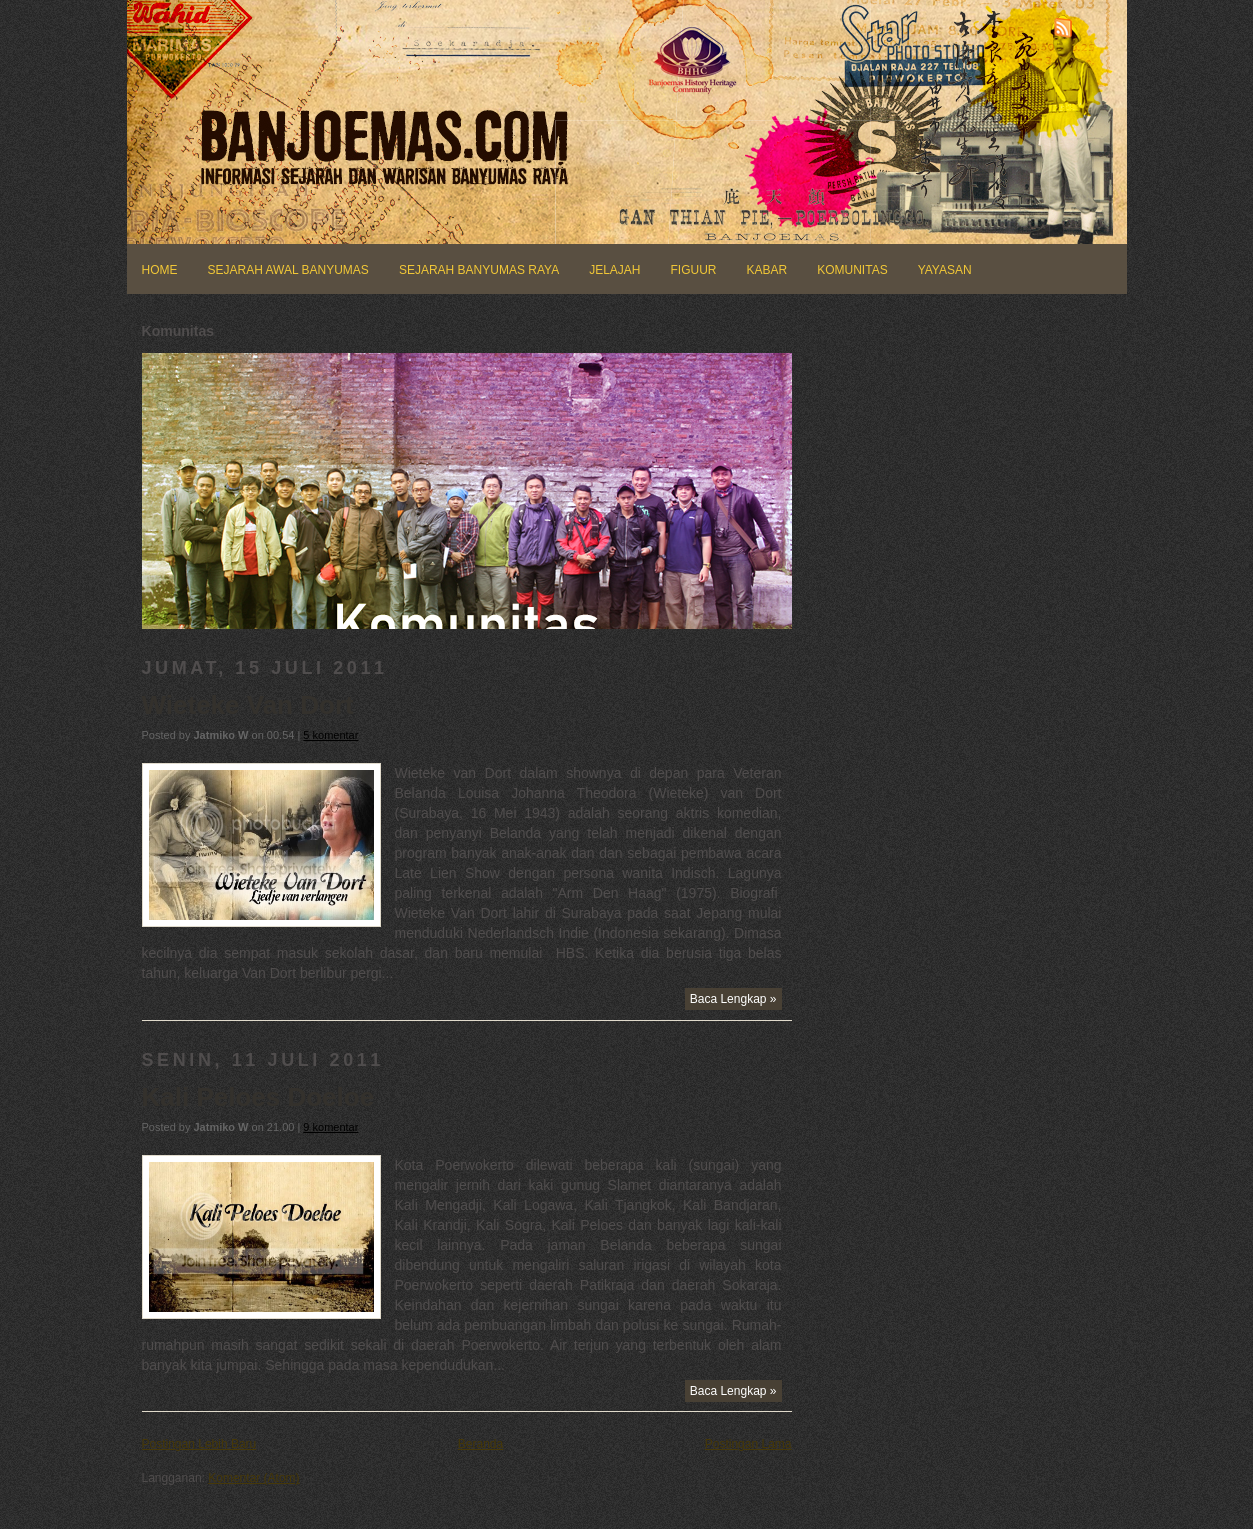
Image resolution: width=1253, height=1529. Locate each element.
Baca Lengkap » (733, 999)
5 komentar (330, 735)
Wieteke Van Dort (248, 705)
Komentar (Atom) (253, 1478)
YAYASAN (945, 270)
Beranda (480, 1444)
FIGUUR (694, 270)
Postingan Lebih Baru (199, 1444)
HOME (160, 270)
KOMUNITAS (852, 270)
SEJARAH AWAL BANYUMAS (288, 270)
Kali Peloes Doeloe (258, 1097)
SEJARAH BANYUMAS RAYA (479, 270)
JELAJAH (614, 270)
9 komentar (330, 1127)
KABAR (767, 270)
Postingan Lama (748, 1444)
